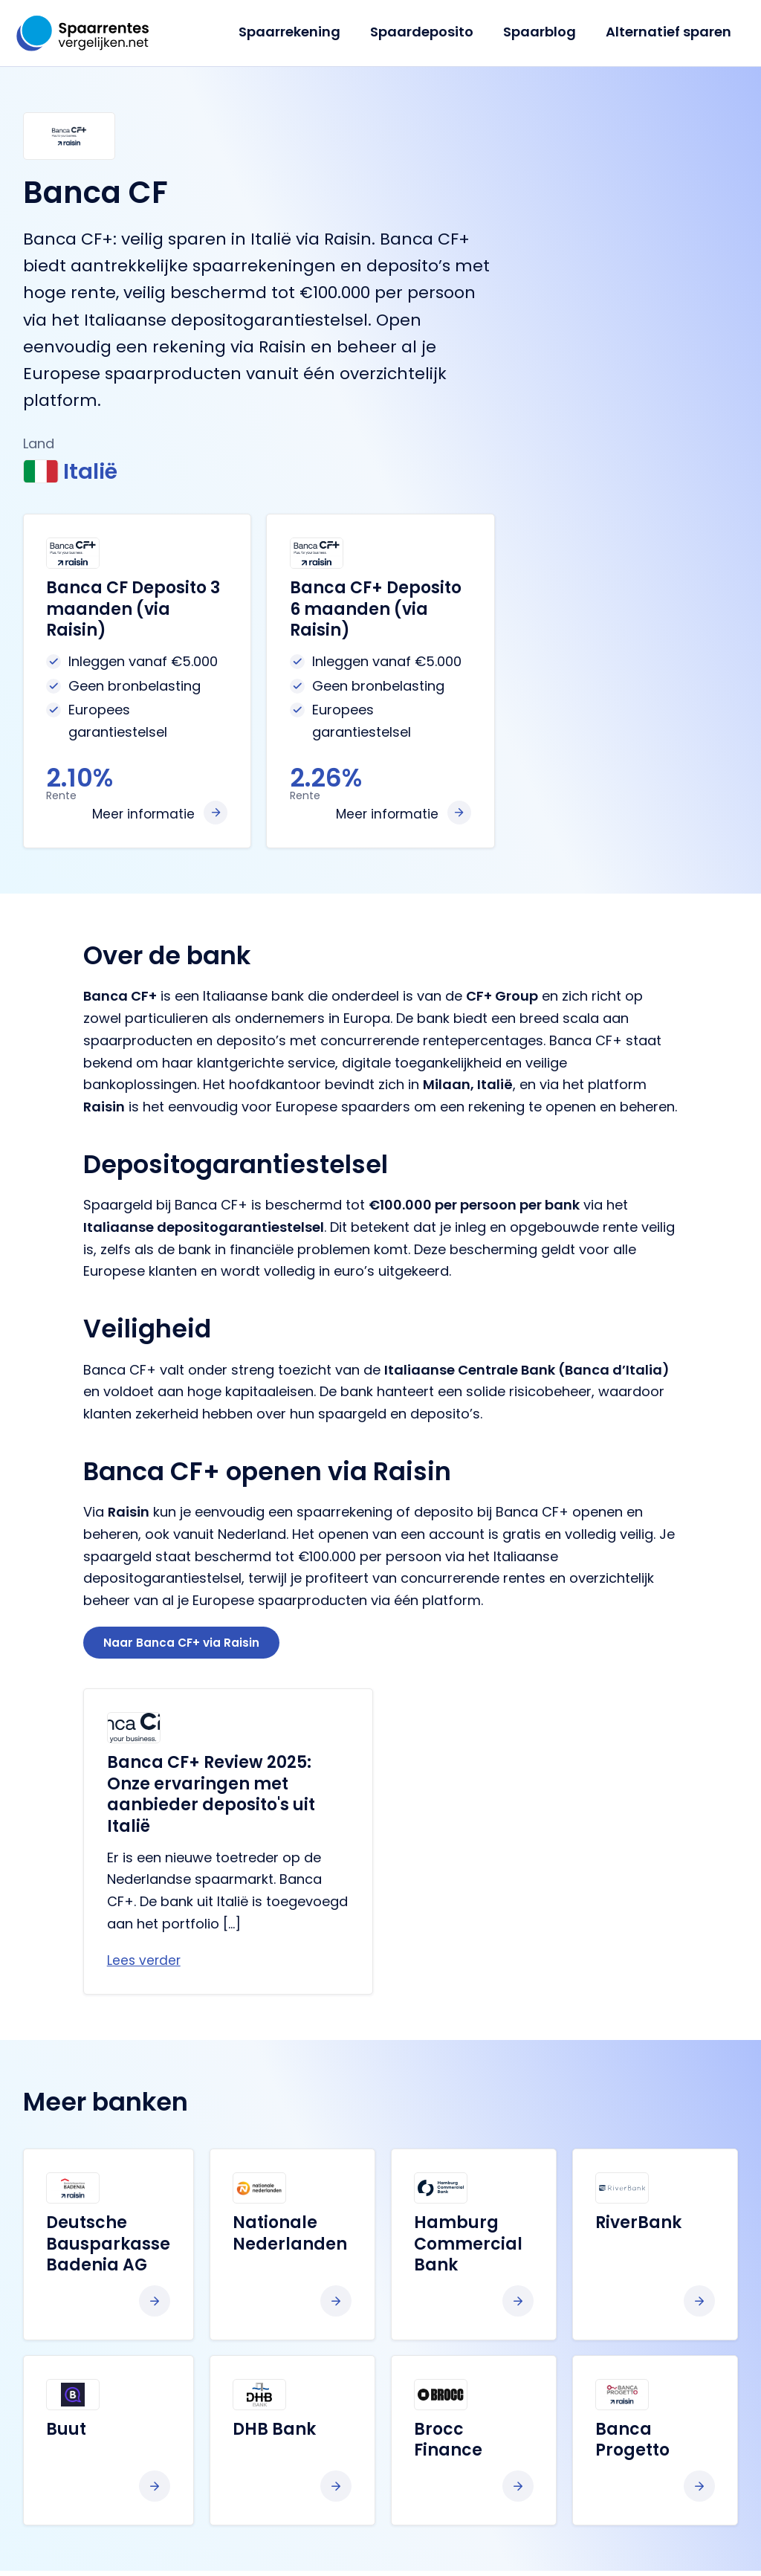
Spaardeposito (429, 31)
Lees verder (145, 1964)
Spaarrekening (300, 31)
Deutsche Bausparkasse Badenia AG (108, 2249)
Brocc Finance (448, 2444)
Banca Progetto (632, 2444)
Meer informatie (142, 814)
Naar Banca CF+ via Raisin (185, 1644)
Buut (66, 2433)
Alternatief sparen (670, 31)
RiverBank (638, 2227)
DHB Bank (274, 2433)
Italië (74, 472)
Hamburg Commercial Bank (468, 2249)
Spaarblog (544, 31)
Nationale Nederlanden (290, 2238)
